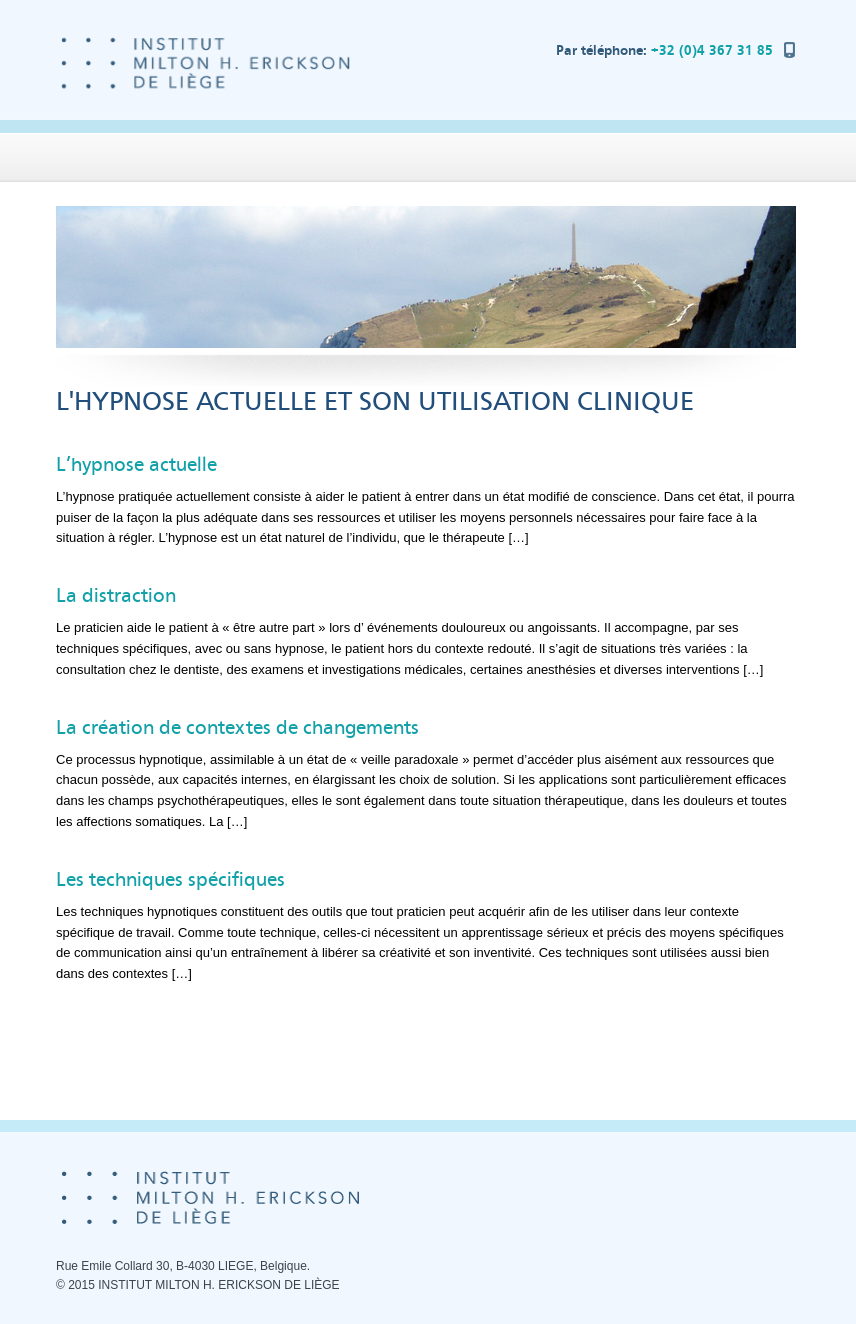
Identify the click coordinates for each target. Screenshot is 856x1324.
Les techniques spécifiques (170, 879)
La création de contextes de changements (237, 727)
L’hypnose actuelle (136, 464)
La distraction (116, 595)
